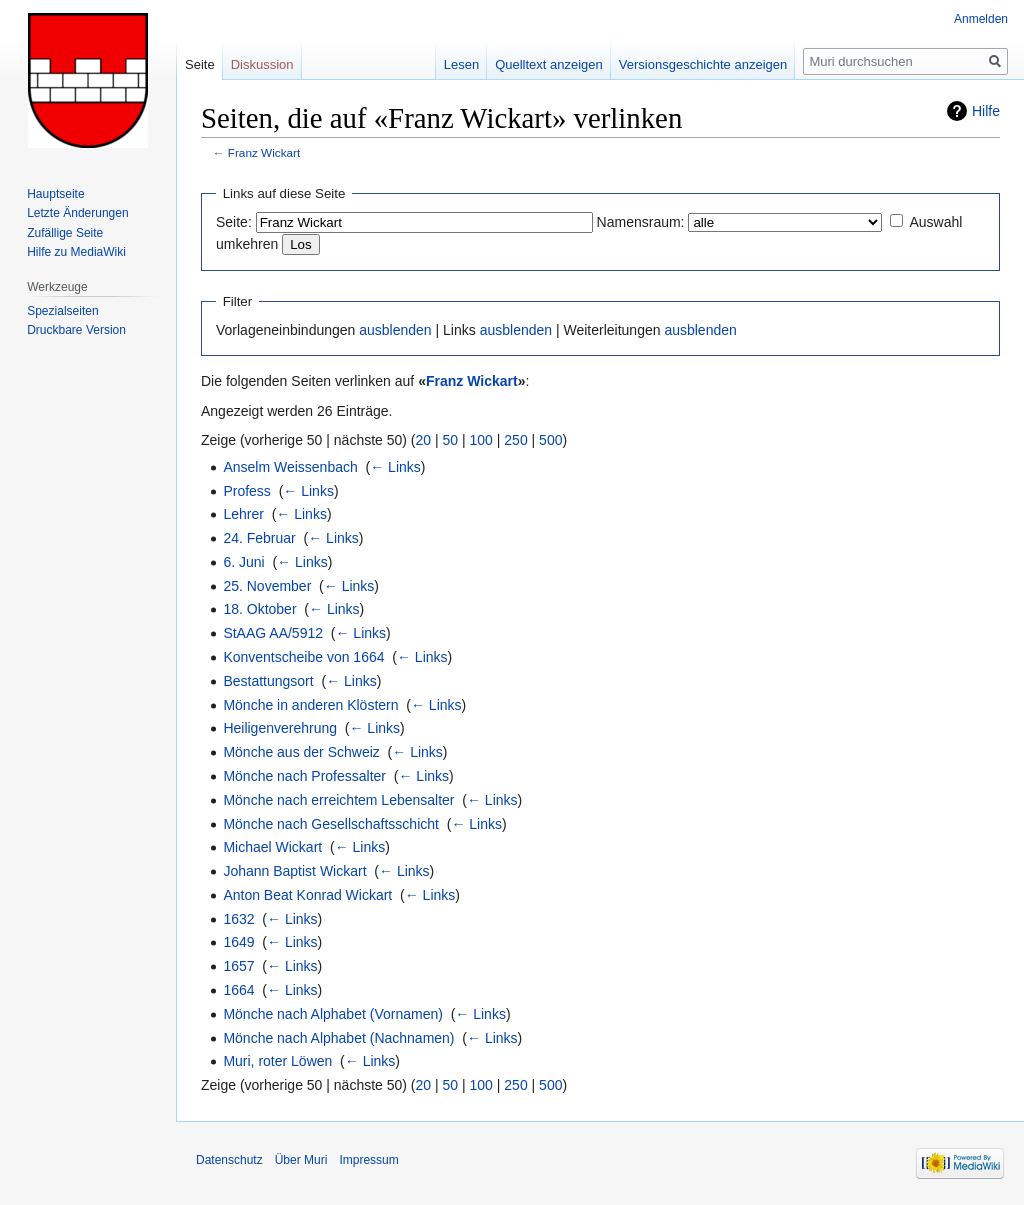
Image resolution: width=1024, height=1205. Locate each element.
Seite (200, 64)
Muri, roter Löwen (277, 1061)
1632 (238, 919)
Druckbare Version (76, 330)
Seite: (234, 222)
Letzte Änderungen (77, 213)
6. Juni (243, 562)
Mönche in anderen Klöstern (310, 705)
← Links (395, 467)
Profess (246, 491)
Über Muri (301, 1160)
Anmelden (981, 19)
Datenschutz (229, 1160)
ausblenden (395, 330)
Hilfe (986, 111)
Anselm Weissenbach (290, 467)
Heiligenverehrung (280, 728)
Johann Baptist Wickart (294, 871)
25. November (267, 586)
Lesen (461, 64)
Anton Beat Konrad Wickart (307, 895)
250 (515, 440)
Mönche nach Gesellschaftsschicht (331, 824)
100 (481, 440)
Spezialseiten (62, 311)
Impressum (368, 1160)
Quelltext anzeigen (549, 64)
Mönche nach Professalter (304, 776)
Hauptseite (55, 194)
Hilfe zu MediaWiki (76, 252)
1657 (238, 966)
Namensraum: (641, 222)
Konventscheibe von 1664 (303, 657)
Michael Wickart (272, 847)
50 (451, 440)
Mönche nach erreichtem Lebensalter (338, 800)
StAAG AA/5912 (273, 633)
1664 (238, 990)
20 (424, 440)
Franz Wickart (264, 152)
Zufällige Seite (65, 233)
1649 (238, 942)
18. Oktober (259, 609)
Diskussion (262, 64)
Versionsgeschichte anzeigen (703, 64)
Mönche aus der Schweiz (301, 752)
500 (550, 440)
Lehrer (243, 514)
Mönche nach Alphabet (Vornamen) (332, 1014)
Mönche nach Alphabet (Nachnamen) (338, 1038)
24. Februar (259, 538)
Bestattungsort (268, 681)
